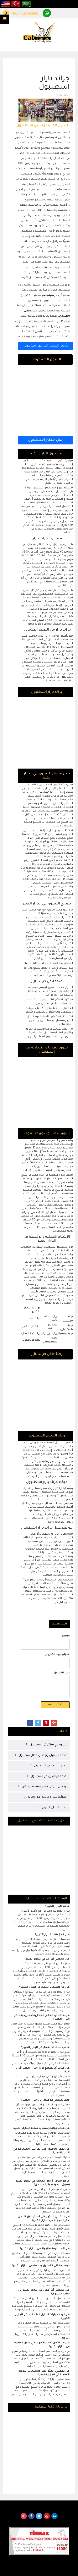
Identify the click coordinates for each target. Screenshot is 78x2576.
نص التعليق (62, 1673)
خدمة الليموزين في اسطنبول (47, 1776)
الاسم (66, 1636)
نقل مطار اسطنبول (45, 440)
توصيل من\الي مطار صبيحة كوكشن (42, 1787)
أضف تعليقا (55, 1704)
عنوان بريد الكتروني (57, 1654)
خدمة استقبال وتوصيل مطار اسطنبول (41, 1755)
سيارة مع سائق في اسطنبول (46, 1745)
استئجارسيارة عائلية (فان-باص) (45, 1797)
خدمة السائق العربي (52, 1808)
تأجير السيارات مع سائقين (45, 346)
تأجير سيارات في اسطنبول (48, 1766)
